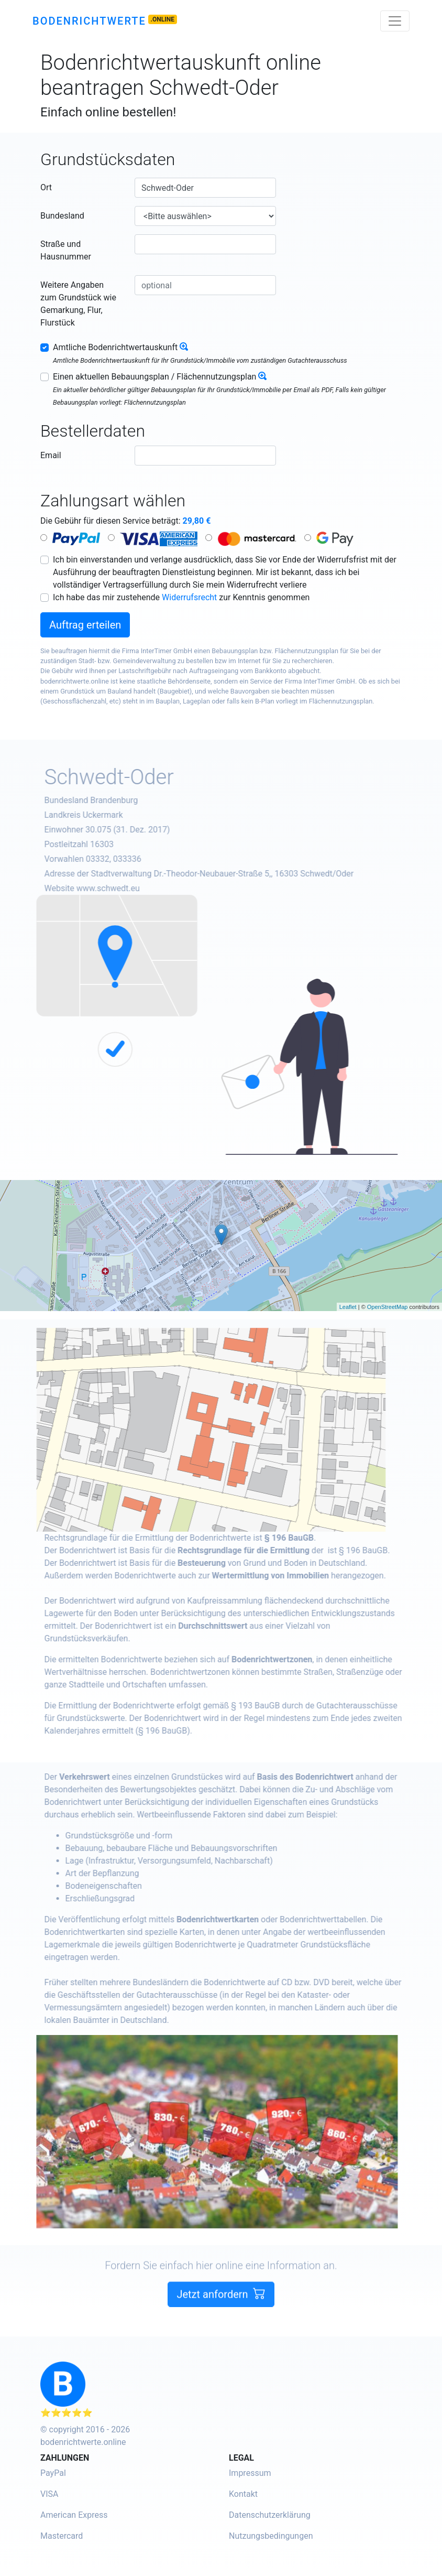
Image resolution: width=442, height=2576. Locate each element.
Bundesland (62, 216)
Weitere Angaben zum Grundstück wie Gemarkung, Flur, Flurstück (78, 304)
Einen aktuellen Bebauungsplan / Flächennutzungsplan (154, 377)
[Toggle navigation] (395, 20)
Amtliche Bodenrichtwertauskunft (115, 347)
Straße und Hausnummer (65, 250)
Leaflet (348, 1307)
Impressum (250, 2473)
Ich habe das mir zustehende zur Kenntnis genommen (181, 597)
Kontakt (243, 2494)
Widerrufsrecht (189, 597)
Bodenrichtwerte (89, 21)
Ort (46, 187)
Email (50, 455)
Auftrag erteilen (85, 625)
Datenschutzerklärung (270, 2515)
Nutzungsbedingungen (271, 2536)
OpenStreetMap (387, 1307)
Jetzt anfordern (220, 2325)
